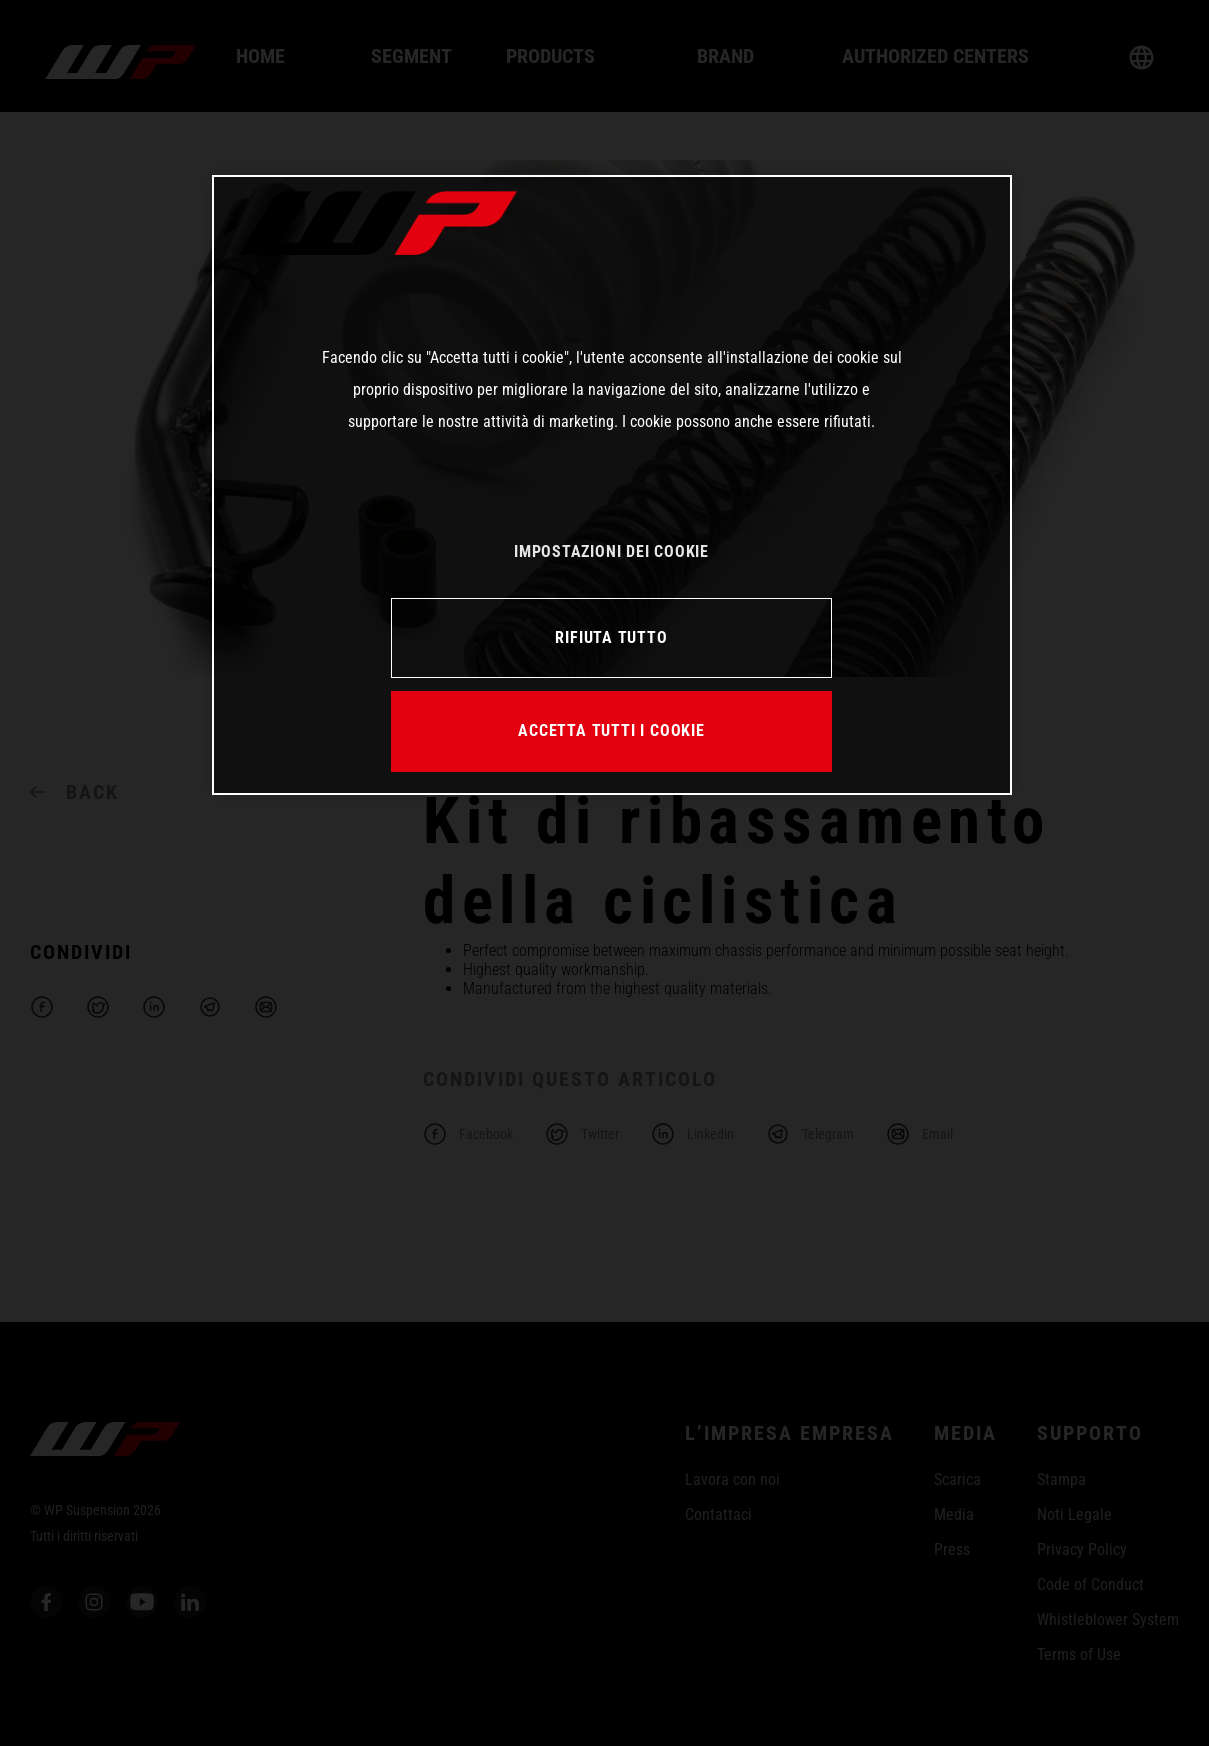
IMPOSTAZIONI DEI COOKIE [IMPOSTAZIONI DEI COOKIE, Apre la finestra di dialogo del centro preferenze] (611, 551)
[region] (612, 485)
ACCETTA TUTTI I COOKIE (611, 730)
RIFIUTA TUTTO (611, 637)
